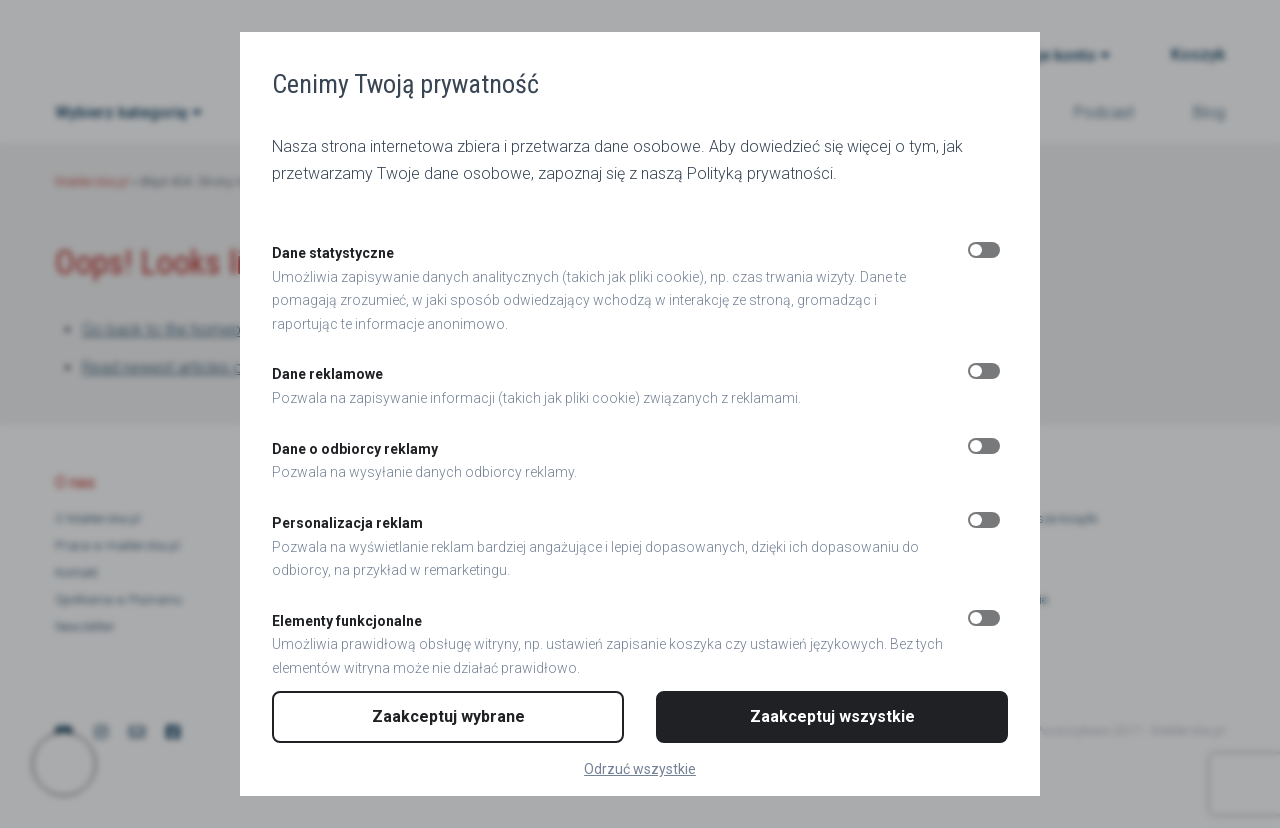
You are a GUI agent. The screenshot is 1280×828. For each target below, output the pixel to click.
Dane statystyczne (333, 253)
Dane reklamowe (327, 374)
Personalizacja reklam (347, 523)
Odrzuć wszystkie (640, 769)
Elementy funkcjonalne (347, 621)
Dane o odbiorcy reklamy (355, 449)
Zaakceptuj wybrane (448, 716)
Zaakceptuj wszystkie (832, 716)
